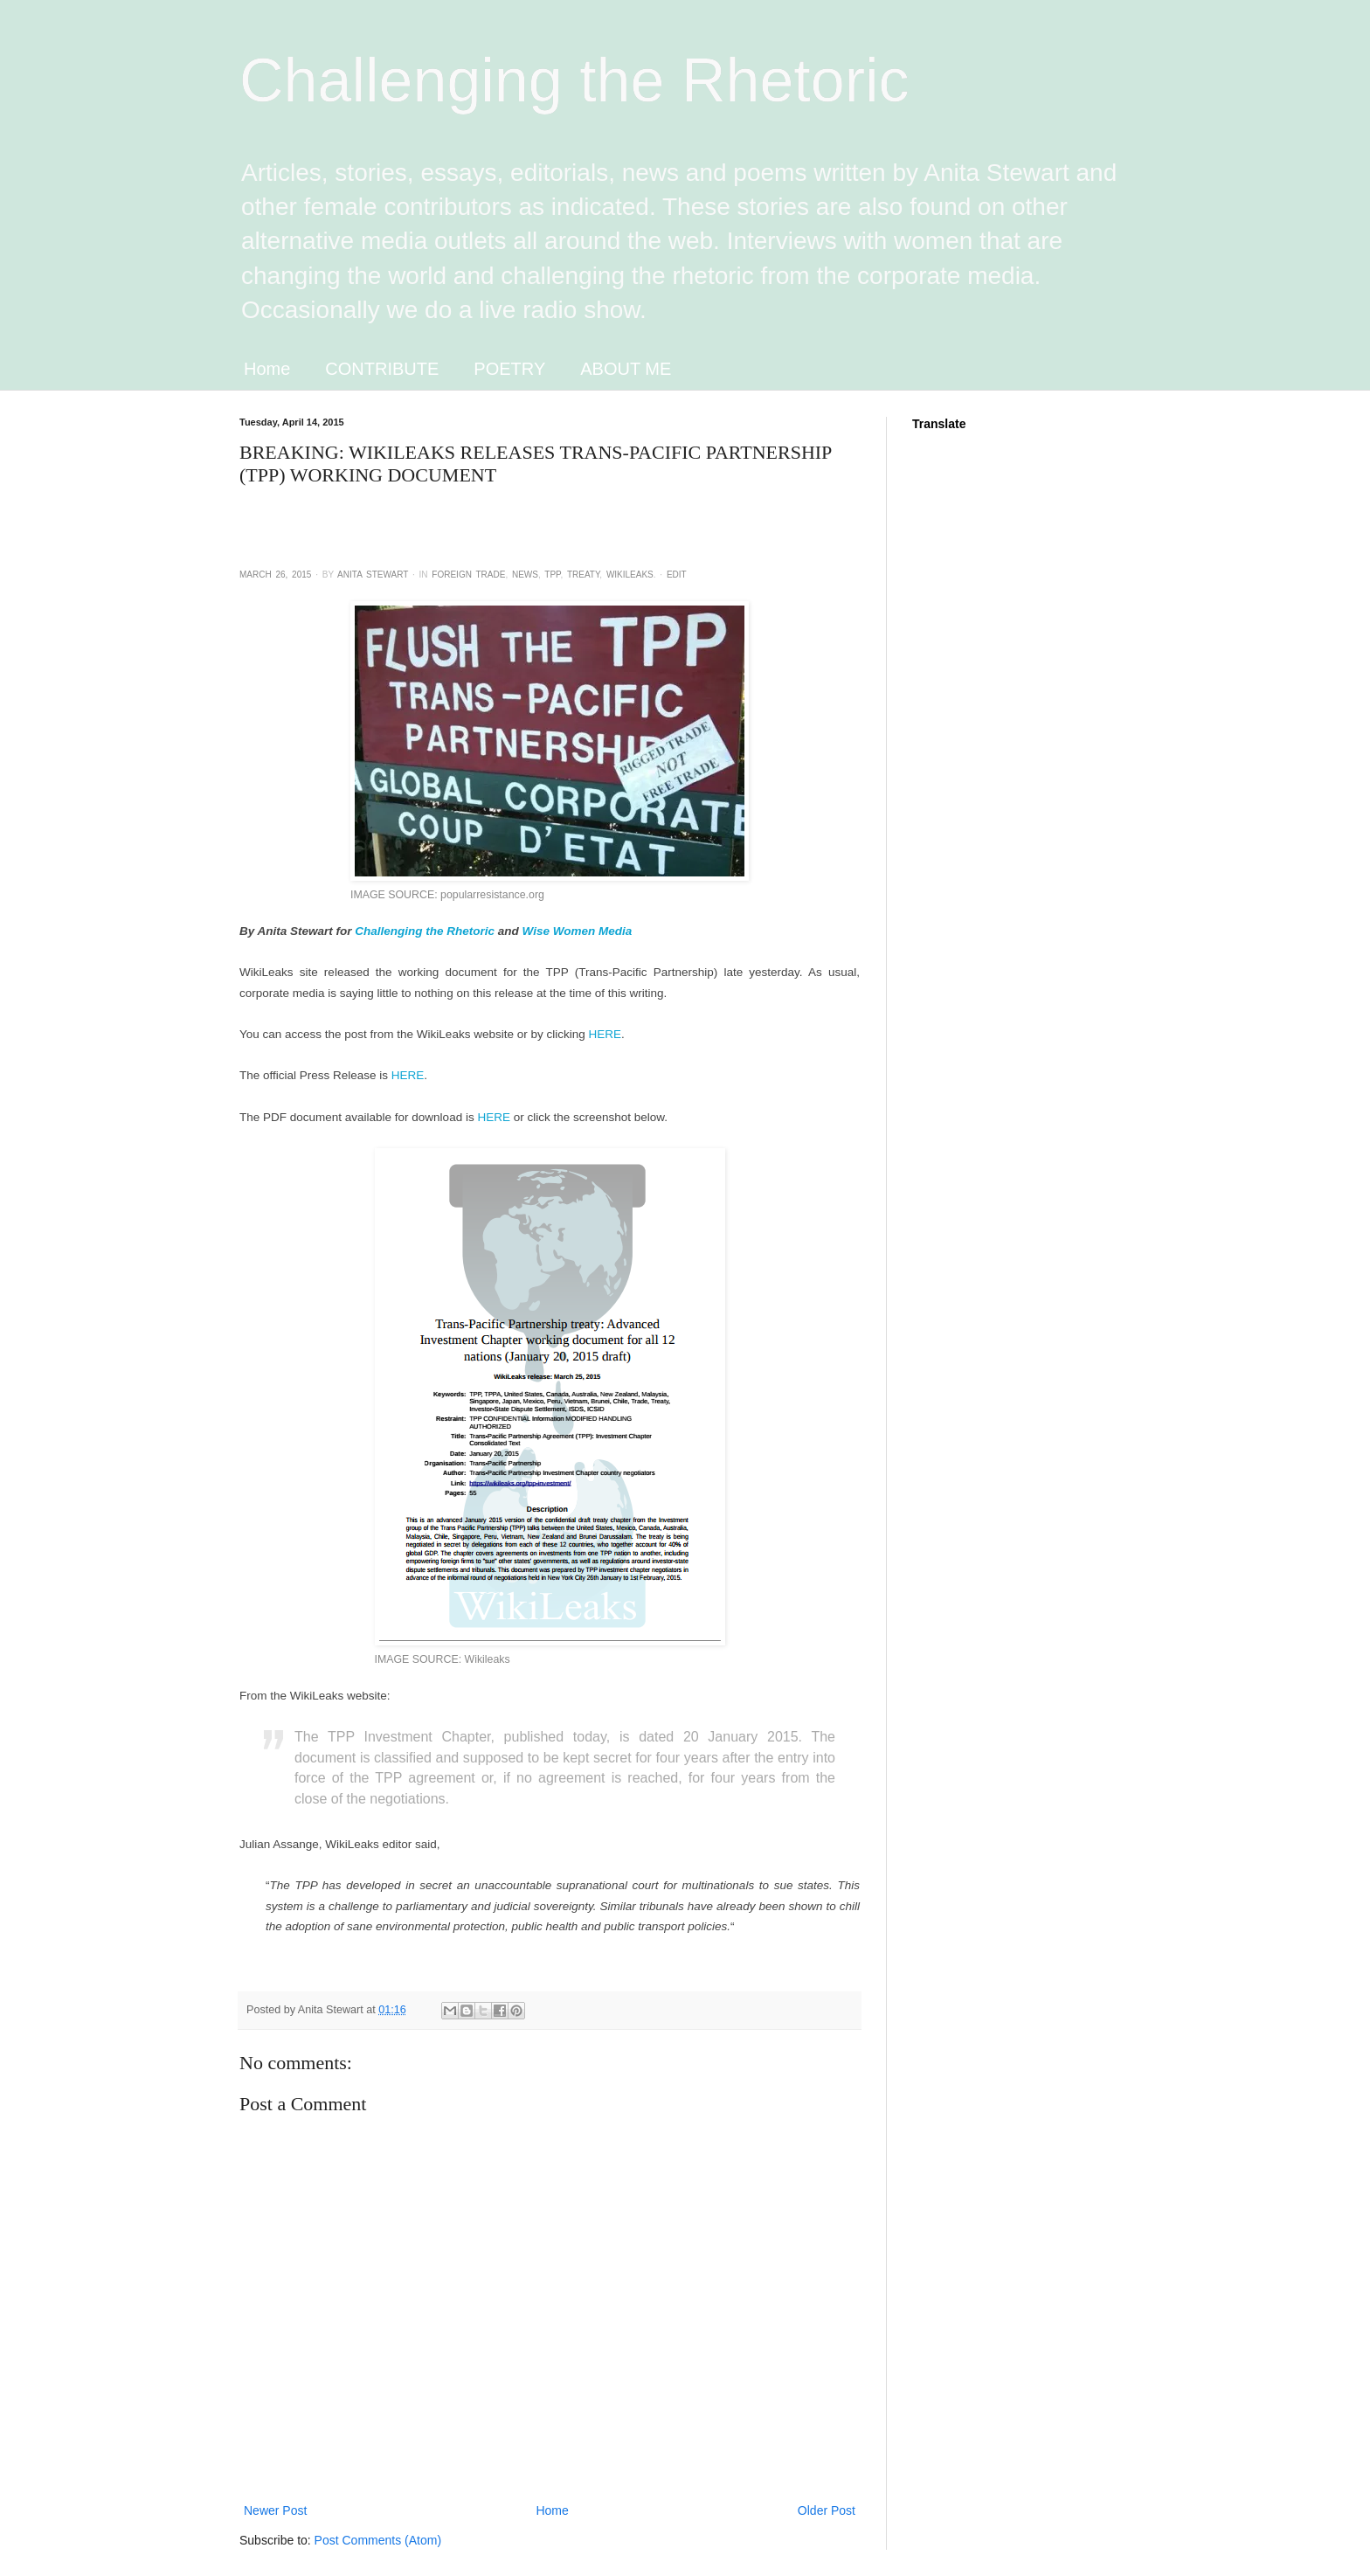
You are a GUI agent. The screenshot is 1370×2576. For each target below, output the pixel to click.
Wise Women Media (577, 931)
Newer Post (275, 2510)
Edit (677, 574)
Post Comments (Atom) (378, 2540)
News (525, 574)
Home (267, 368)
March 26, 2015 (275, 574)
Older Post (826, 2510)
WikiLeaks (630, 574)
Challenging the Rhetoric (574, 80)
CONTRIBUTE (382, 368)
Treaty (583, 574)
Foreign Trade (468, 574)
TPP (552, 574)
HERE (604, 1034)
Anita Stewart (372, 574)
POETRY (509, 368)
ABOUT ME (625, 368)
